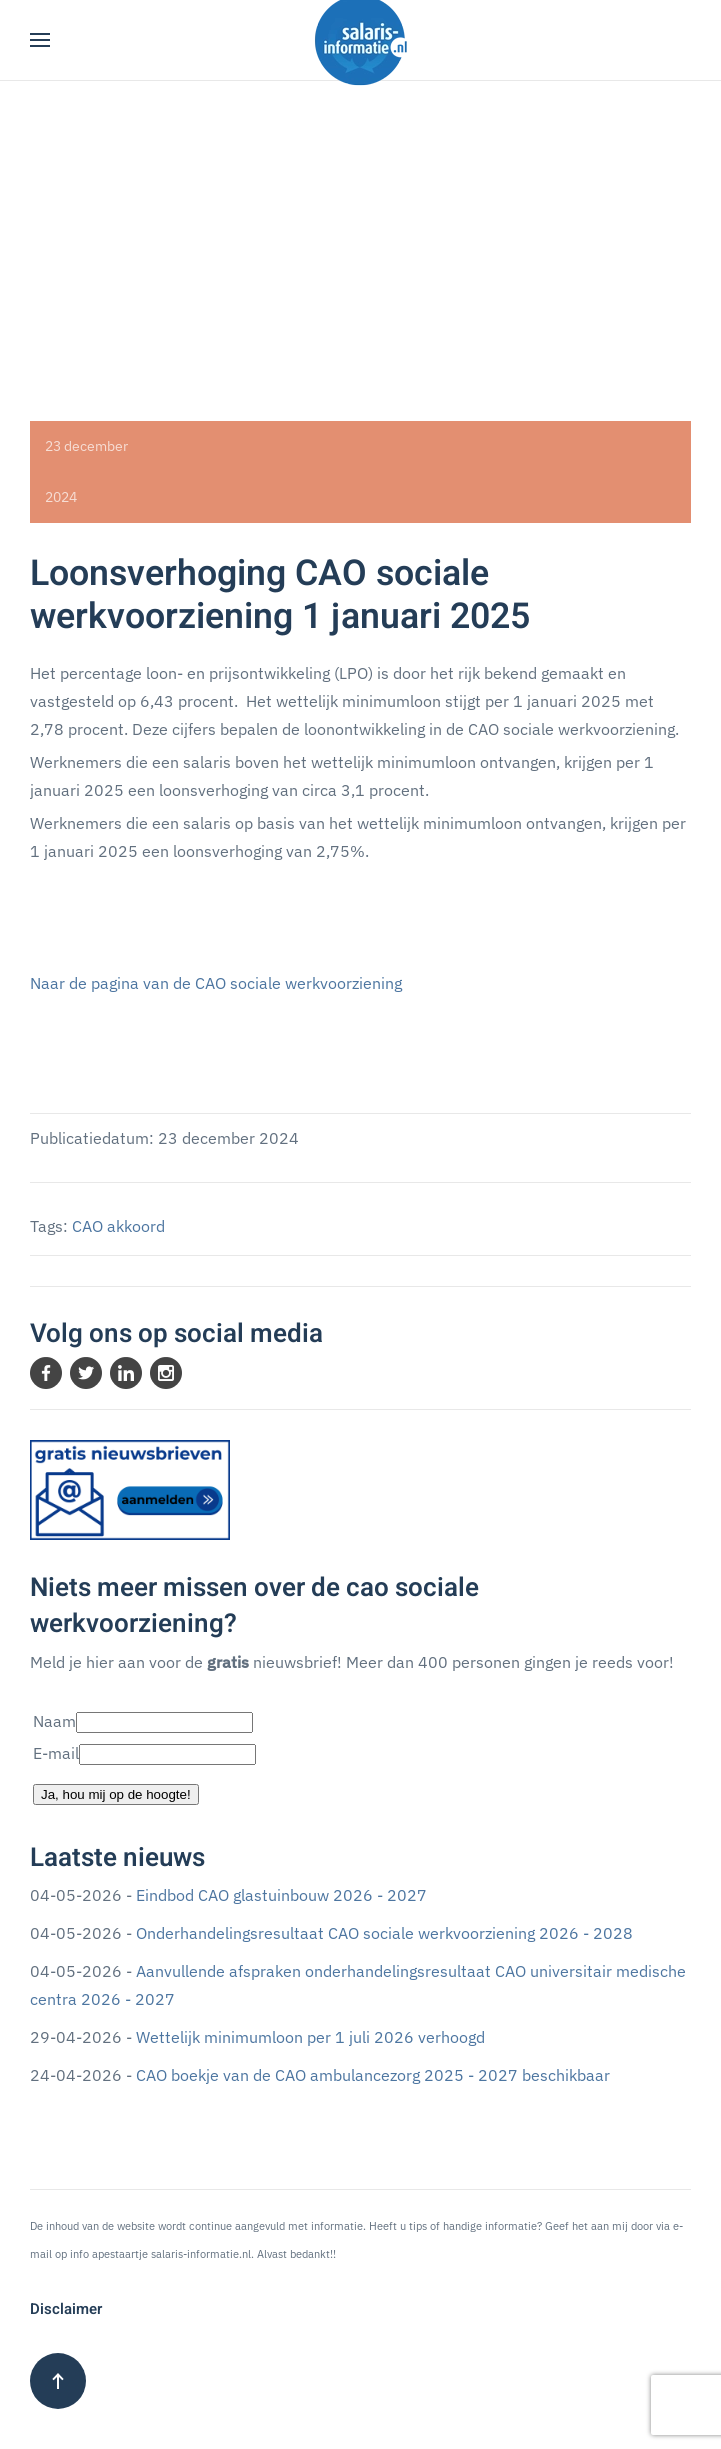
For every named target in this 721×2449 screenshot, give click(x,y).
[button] (40, 40)
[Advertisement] (360, 231)
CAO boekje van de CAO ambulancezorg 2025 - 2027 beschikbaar (373, 2075)
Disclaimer (66, 2309)
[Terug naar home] (361, 40)
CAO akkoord (118, 1226)
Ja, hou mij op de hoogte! (116, 1794)
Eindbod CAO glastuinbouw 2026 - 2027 (281, 1895)
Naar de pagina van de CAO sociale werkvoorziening (216, 983)
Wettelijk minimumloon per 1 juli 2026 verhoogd (310, 2037)
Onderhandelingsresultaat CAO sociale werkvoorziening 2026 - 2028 (384, 1933)
